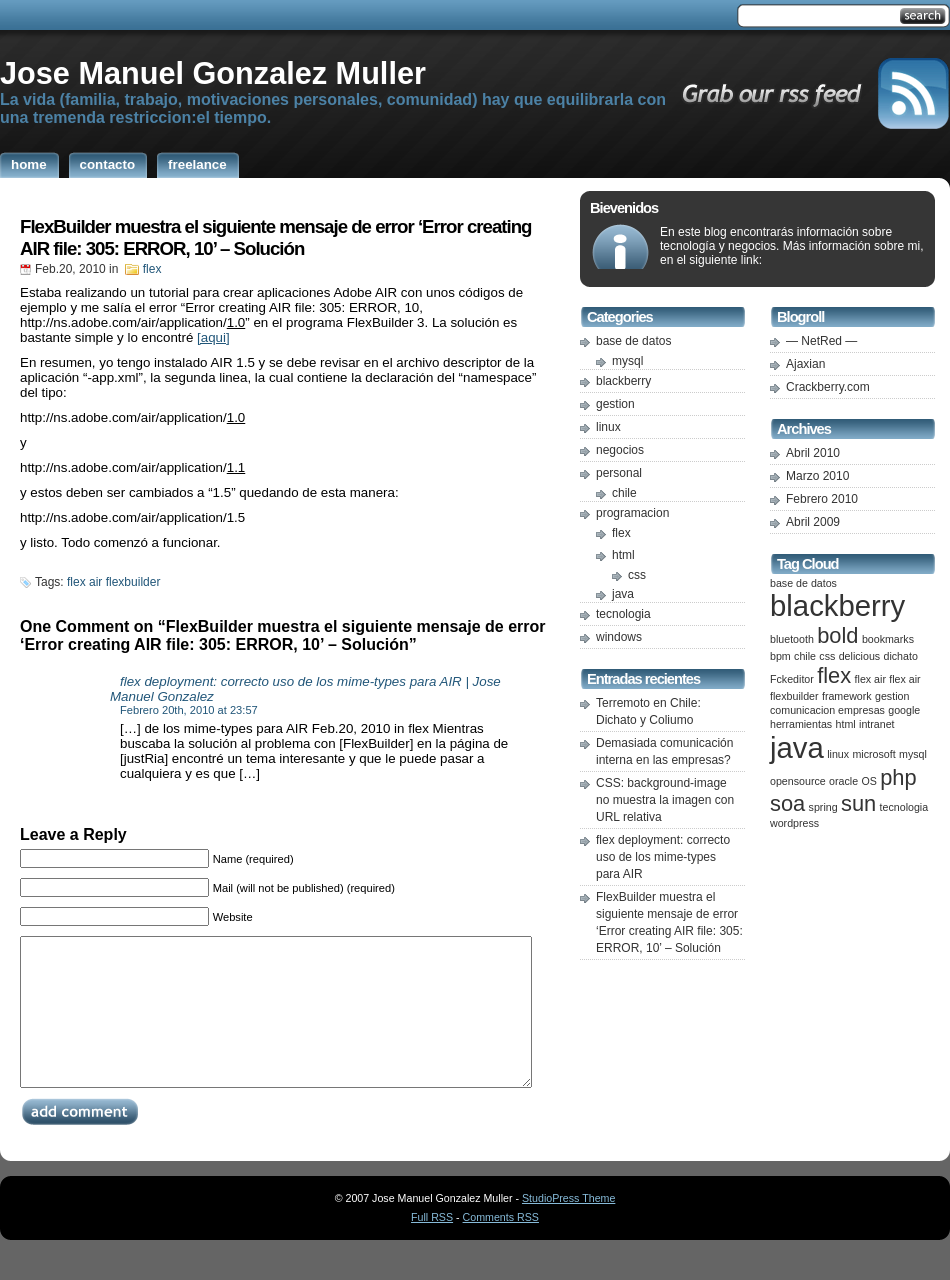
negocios (620, 450)
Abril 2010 (813, 453)
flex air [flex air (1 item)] (870, 679)
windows (619, 637)
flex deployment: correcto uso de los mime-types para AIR (663, 857)
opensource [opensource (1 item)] (798, 781)
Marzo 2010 (817, 476)
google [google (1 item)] (904, 710)
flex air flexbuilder (113, 582)
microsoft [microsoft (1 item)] (873, 754)
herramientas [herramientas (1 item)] (801, 724)
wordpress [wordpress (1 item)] (794, 823)
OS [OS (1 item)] (868, 781)
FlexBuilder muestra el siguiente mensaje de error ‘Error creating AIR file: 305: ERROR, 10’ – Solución (275, 237)
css (637, 575)
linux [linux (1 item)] (838, 754)
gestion (615, 404)
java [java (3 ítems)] (797, 747)
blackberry (623, 381)
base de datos (633, 341)
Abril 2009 (813, 522)
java (623, 594)
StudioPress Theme (568, 1228)
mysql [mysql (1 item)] (913, 754)
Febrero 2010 (822, 499)
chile (624, 493)
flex (152, 269)
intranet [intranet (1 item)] (877, 724)
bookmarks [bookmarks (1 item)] (888, 639)
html (623, 555)
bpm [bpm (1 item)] (780, 656)
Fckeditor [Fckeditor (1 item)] (792, 679)
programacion (632, 513)
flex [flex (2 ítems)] (834, 675)
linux (608, 427)
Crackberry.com (828, 387)
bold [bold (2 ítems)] (837, 635)
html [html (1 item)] (846, 724)
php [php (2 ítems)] (898, 777)
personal (619, 473)
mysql (627, 361)
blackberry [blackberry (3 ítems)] (837, 605)
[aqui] (213, 337)
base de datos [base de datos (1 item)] (803, 583)
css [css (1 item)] (827, 656)
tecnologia (623, 614)
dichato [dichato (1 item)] (900, 656)
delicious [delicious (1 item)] (859, 656)
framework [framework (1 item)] (847, 696)
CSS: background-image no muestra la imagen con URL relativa (665, 800)
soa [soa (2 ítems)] (787, 803)
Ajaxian (805, 364)
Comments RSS (501, 1247)
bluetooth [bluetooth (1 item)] (792, 639)
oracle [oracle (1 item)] (843, 781)
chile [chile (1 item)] (805, 656)
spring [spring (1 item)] (823, 807)
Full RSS (432, 1247)
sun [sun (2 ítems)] (858, 803)
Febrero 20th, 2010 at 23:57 (189, 710)
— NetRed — (821, 341)
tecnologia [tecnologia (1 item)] (904, 807)
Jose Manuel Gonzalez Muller (213, 73)
